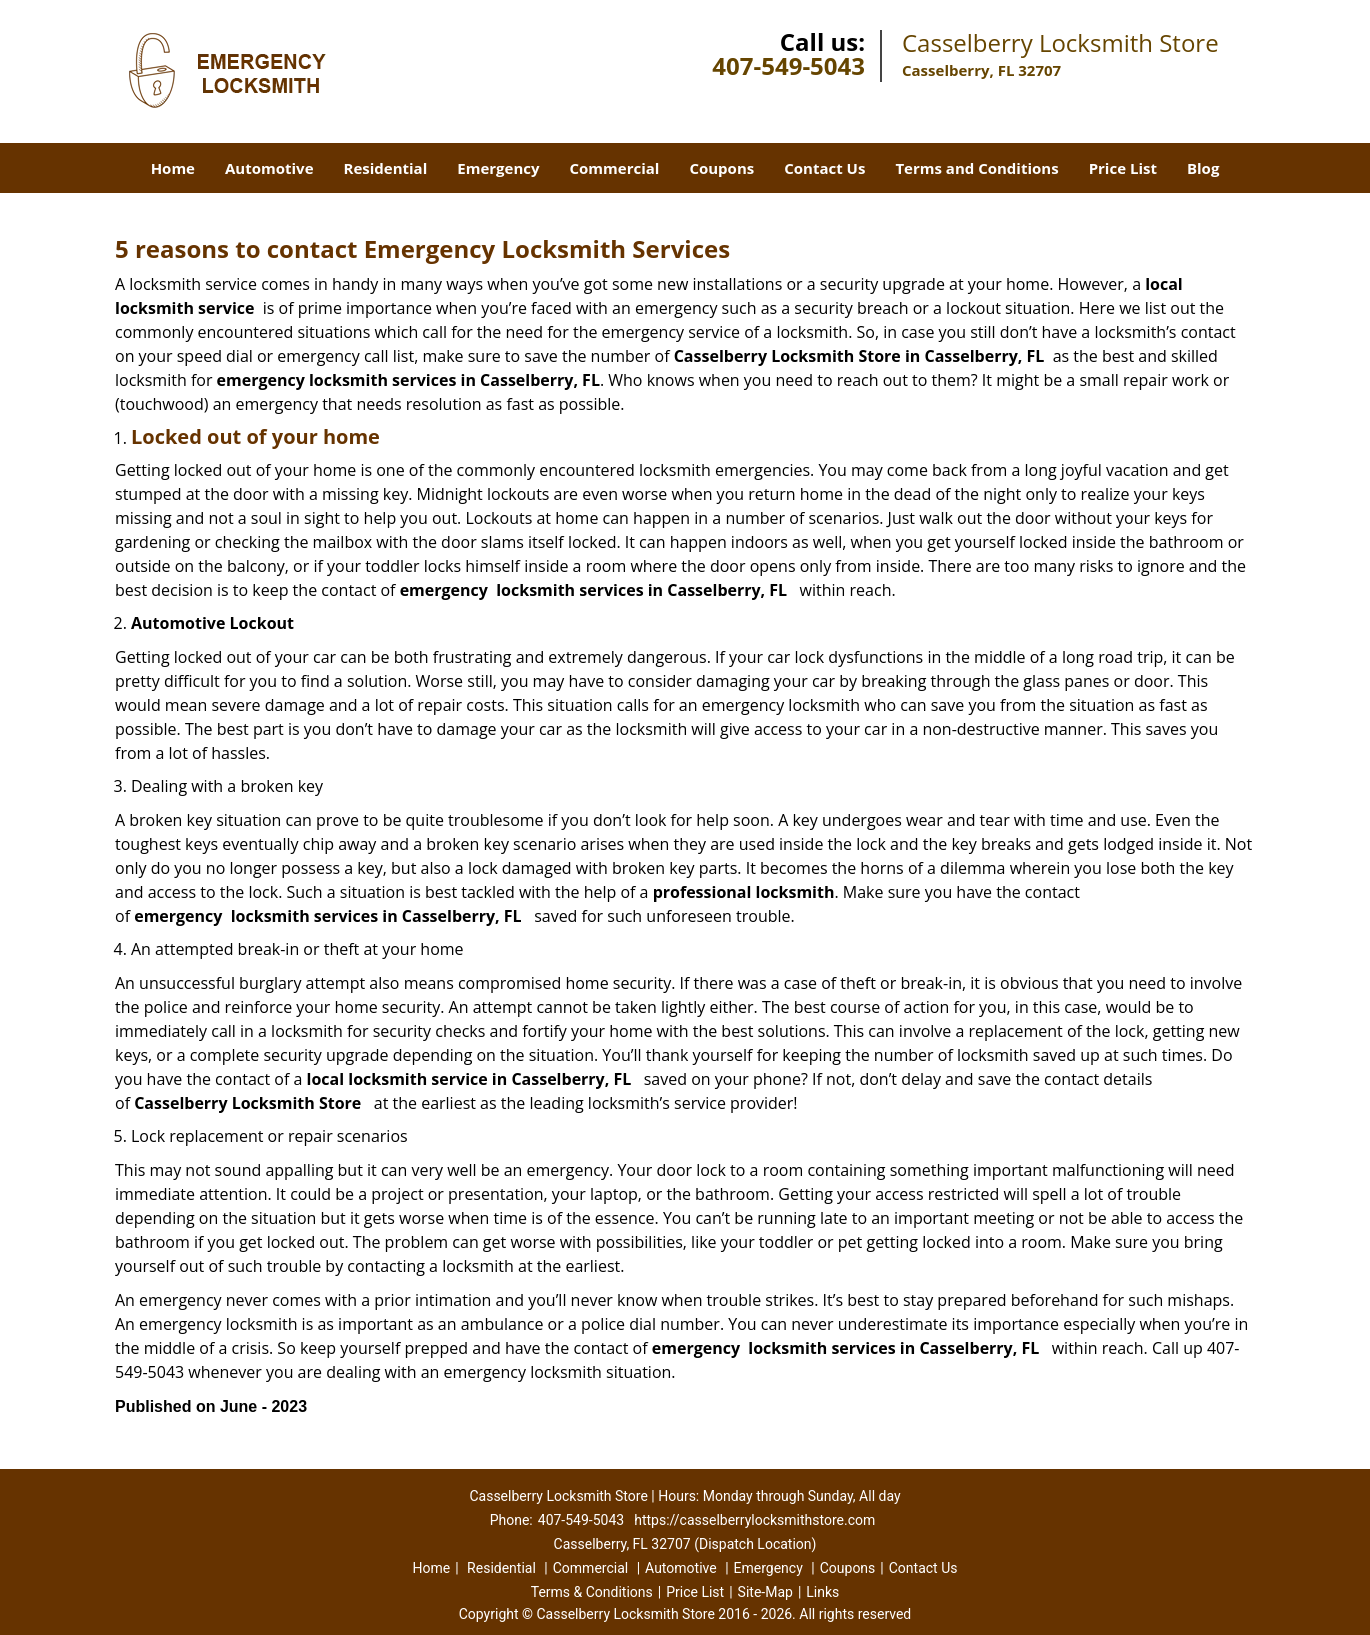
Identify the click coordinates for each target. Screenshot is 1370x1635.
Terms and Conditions (976, 168)
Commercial (615, 168)
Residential (386, 168)
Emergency (498, 168)
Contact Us (824, 168)
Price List (1123, 168)
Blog (1203, 168)
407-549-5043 (788, 65)
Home (173, 168)
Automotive (269, 168)
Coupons (721, 168)
